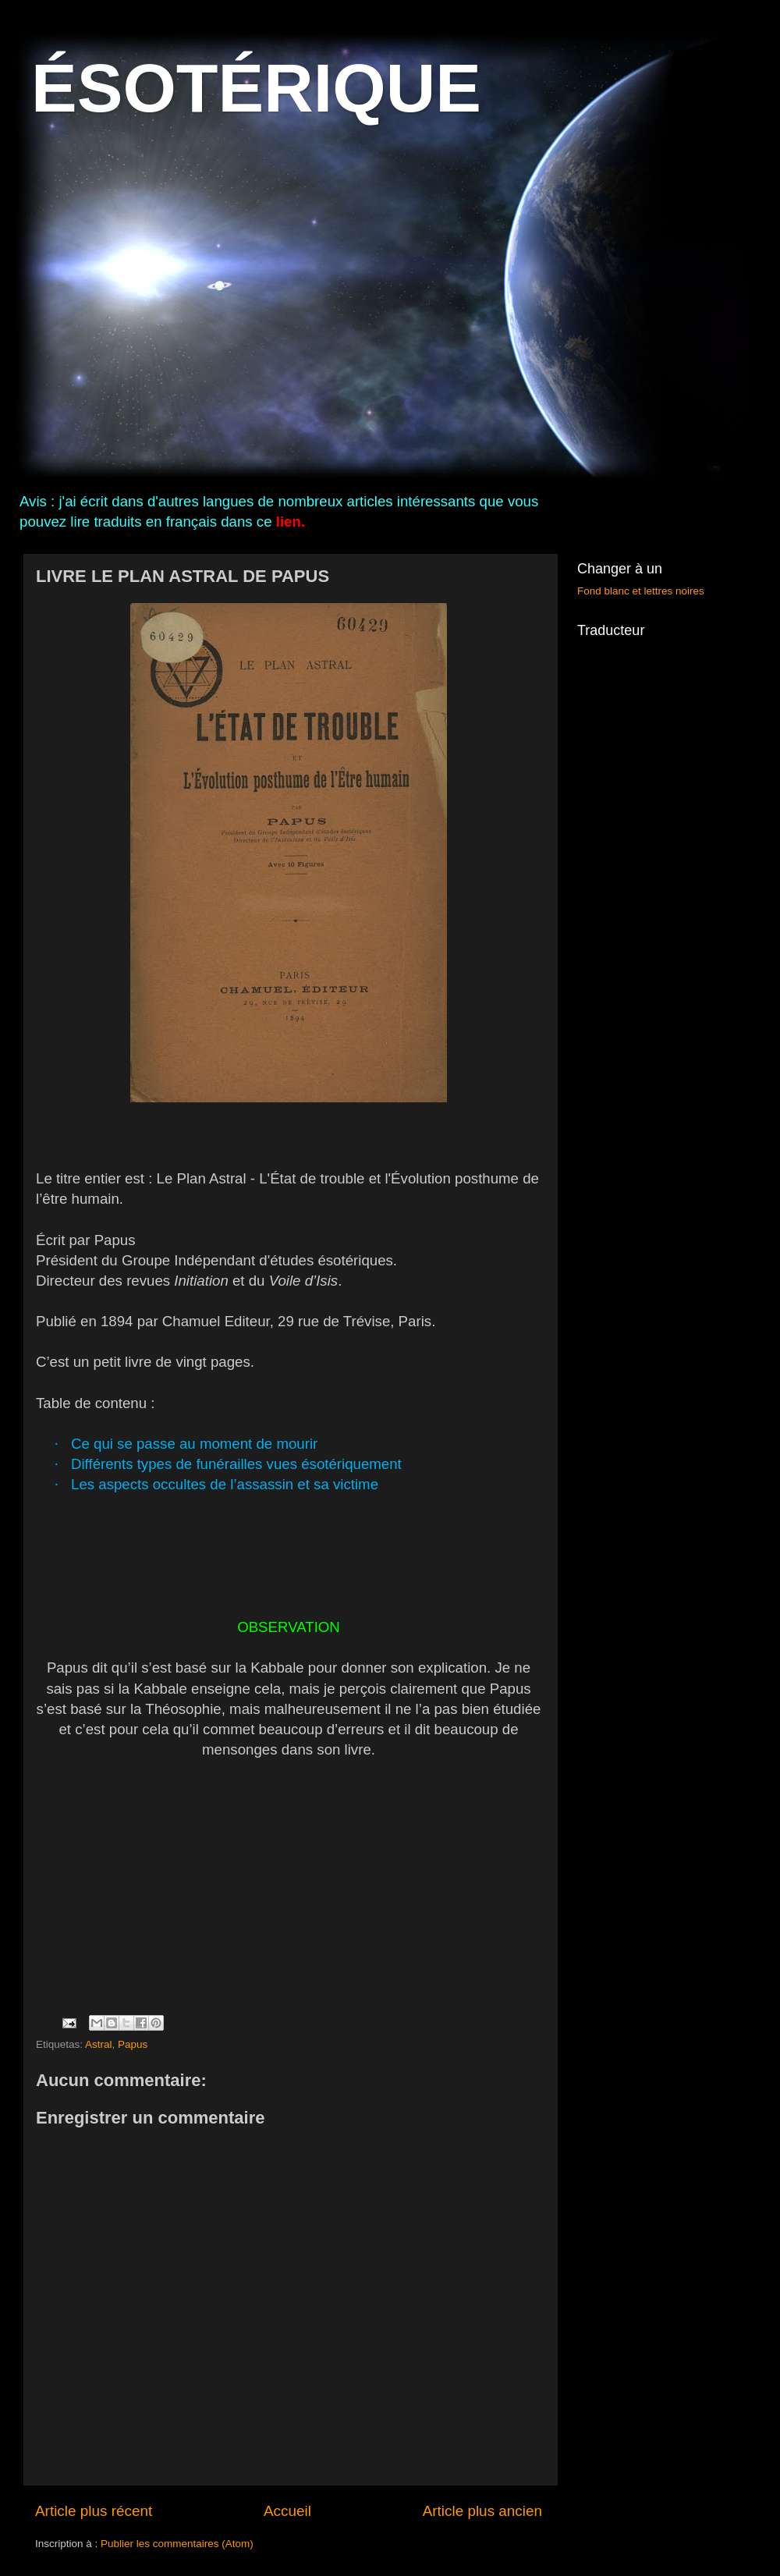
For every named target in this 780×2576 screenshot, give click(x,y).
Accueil (287, 2511)
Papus (132, 2044)
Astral (98, 2044)
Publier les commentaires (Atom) (177, 2543)
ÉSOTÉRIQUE (256, 87)
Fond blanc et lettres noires (640, 591)
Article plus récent (93, 2511)
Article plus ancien (482, 2511)
